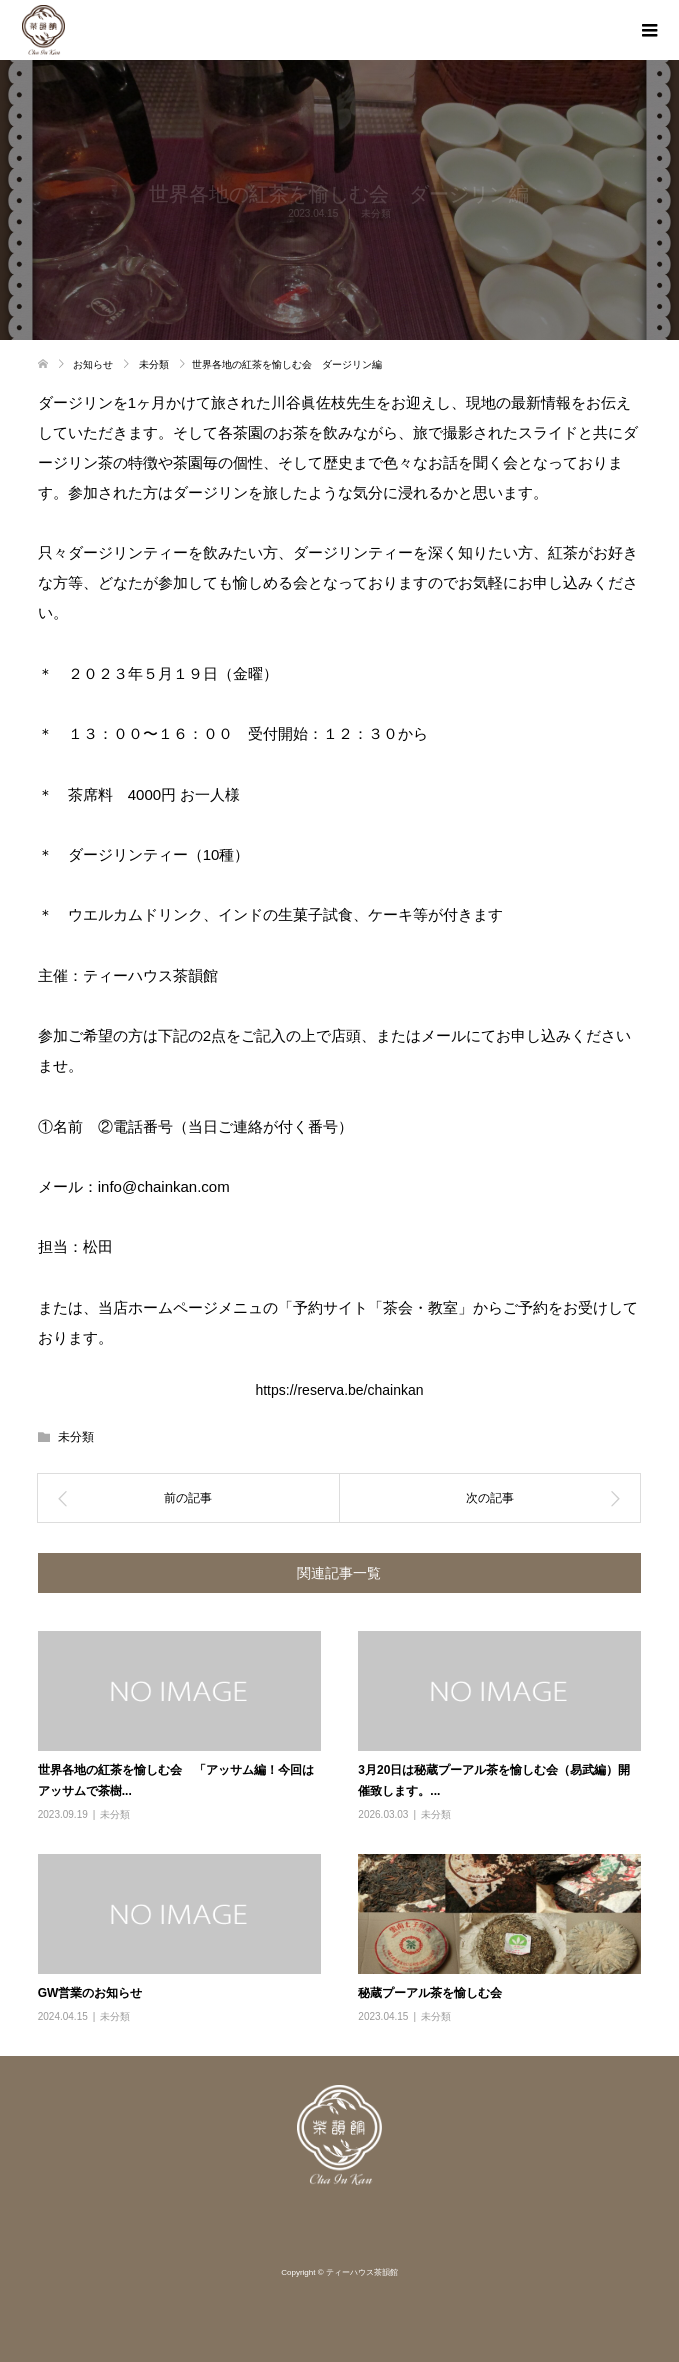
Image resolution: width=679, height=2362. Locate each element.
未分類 (76, 1437)
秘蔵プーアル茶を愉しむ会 (430, 1993)
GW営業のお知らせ (90, 1993)
